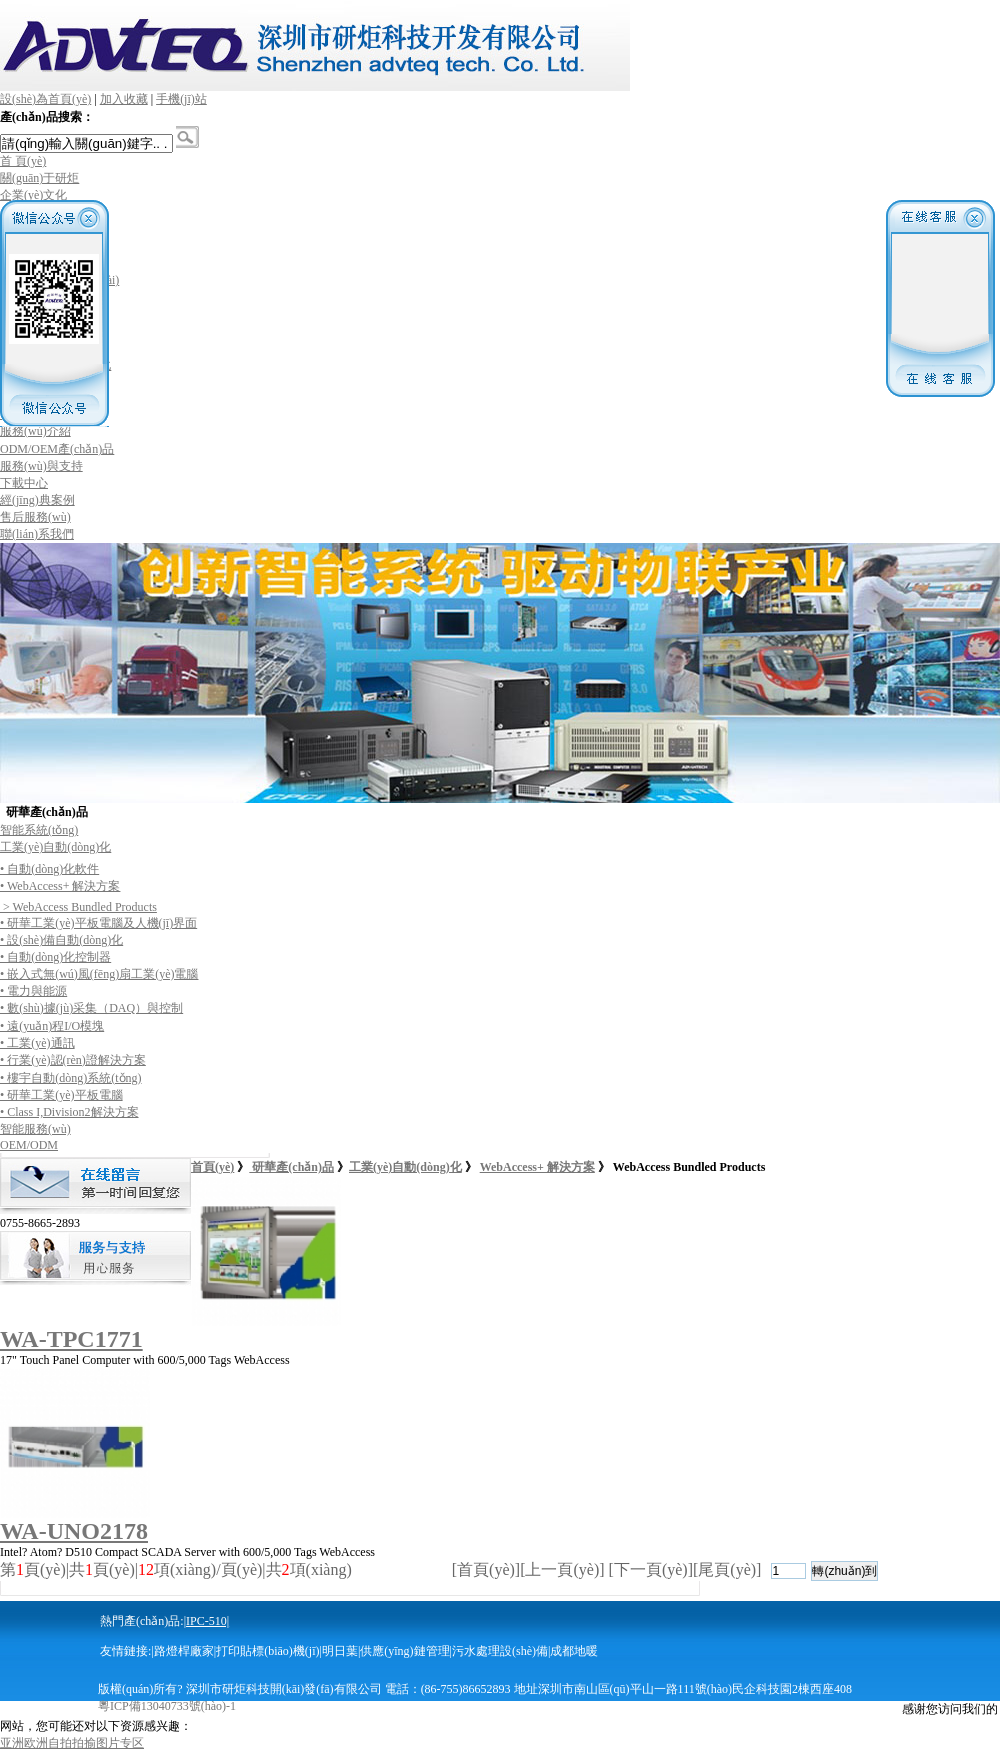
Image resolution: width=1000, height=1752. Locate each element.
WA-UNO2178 (74, 1531)
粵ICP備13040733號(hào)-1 (167, 1706)
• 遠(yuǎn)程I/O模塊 (52, 1026)
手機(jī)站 (181, 99)
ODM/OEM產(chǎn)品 (57, 449)
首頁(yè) (212, 1167)
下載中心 (24, 483)
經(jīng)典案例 (37, 500)
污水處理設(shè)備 (500, 1651)
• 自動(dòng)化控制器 (55, 957)
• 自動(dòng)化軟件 (49, 869)
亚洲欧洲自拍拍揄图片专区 (72, 1743)
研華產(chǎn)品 (291, 1167)
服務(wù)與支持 (41, 466)
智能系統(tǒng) (39, 830)
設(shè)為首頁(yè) (45, 99)
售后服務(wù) (35, 517)
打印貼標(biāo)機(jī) (267, 1651)
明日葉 (340, 1651)
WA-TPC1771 (71, 1339)
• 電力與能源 (33, 991)
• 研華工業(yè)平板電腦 (61, 1095)
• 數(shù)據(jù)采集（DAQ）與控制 (91, 1008)
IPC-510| (207, 1621)
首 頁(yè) (23, 161)
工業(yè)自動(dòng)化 (55, 847)
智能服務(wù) (35, 1129)
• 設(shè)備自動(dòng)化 (61, 940)
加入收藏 (124, 99)
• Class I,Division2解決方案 (69, 1112)
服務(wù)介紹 (35, 431)
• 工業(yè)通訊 (37, 1043)
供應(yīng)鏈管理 (404, 1651)
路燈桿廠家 (184, 1651)
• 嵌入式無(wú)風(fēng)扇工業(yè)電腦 (99, 974)
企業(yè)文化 (33, 195)
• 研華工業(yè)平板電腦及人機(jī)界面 (98, 923)
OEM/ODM (29, 1145)
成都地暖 (574, 1651)
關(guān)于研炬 (39, 178)
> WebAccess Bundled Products (78, 907)
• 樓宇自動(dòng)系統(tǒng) (71, 1078)
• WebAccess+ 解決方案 (60, 886)
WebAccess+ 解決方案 (537, 1167)
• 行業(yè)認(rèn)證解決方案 (73, 1060)
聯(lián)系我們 (37, 534)
